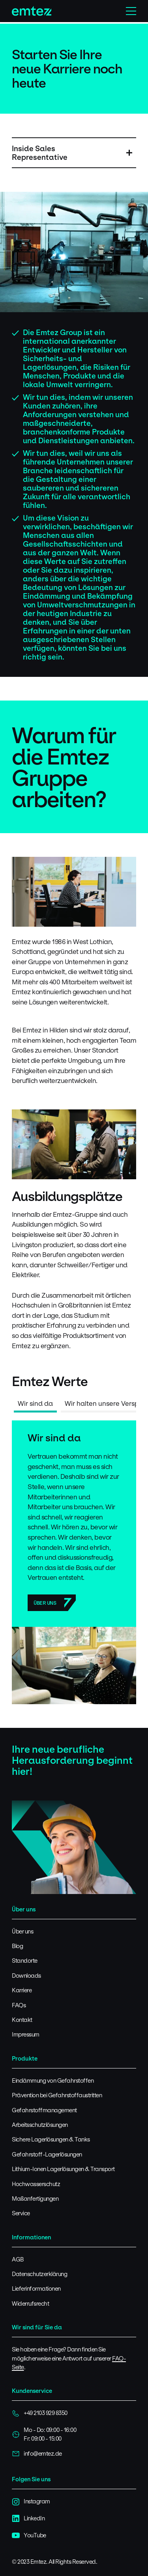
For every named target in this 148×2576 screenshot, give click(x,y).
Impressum (25, 2034)
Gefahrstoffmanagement (44, 2110)
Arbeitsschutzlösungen (40, 2124)
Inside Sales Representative (39, 153)
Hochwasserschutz (36, 2184)
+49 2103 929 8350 (39, 2413)
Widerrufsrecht (30, 2303)
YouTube (29, 2535)
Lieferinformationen (36, 2288)
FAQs (19, 2005)
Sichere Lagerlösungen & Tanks (51, 2139)
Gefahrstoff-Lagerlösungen (47, 2154)
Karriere (22, 1990)
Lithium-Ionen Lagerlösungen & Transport (63, 2169)
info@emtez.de (37, 2454)
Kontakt (22, 2019)
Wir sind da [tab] (35, 1403)
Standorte (24, 1960)
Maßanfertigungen (35, 2198)
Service (21, 2213)
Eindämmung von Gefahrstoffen (53, 2080)
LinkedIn (28, 2518)
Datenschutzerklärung (39, 2274)
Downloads (26, 1975)
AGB (18, 2259)
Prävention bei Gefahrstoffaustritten (57, 2095)
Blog (17, 1946)
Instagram (31, 2501)
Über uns (45, 1603)
